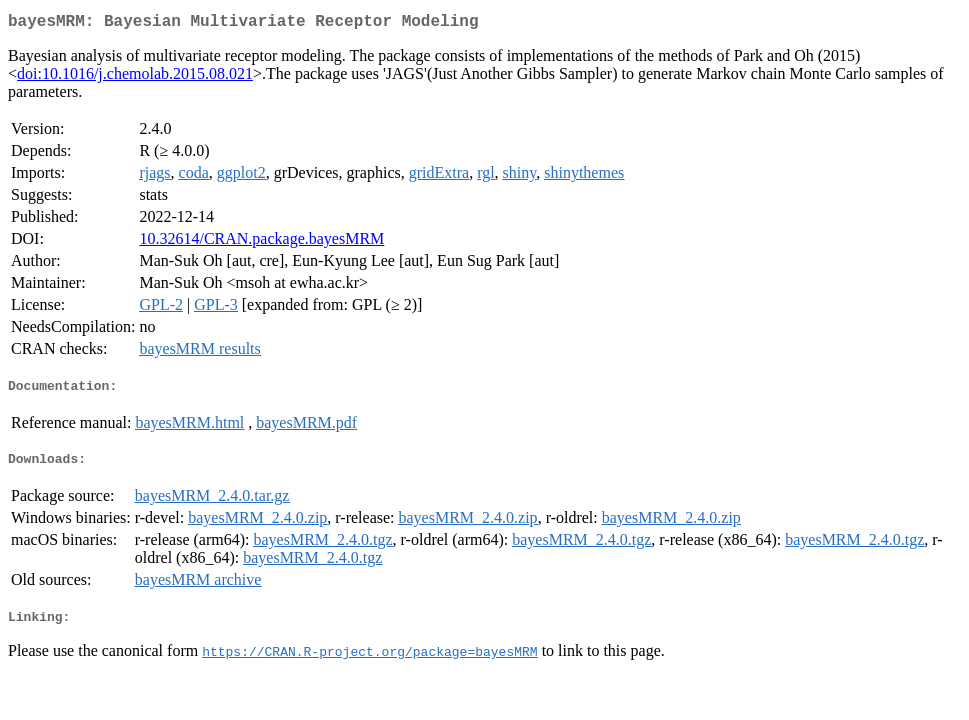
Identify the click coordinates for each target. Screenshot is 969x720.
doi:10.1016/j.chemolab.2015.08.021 (135, 77)
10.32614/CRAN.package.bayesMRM (261, 242)
